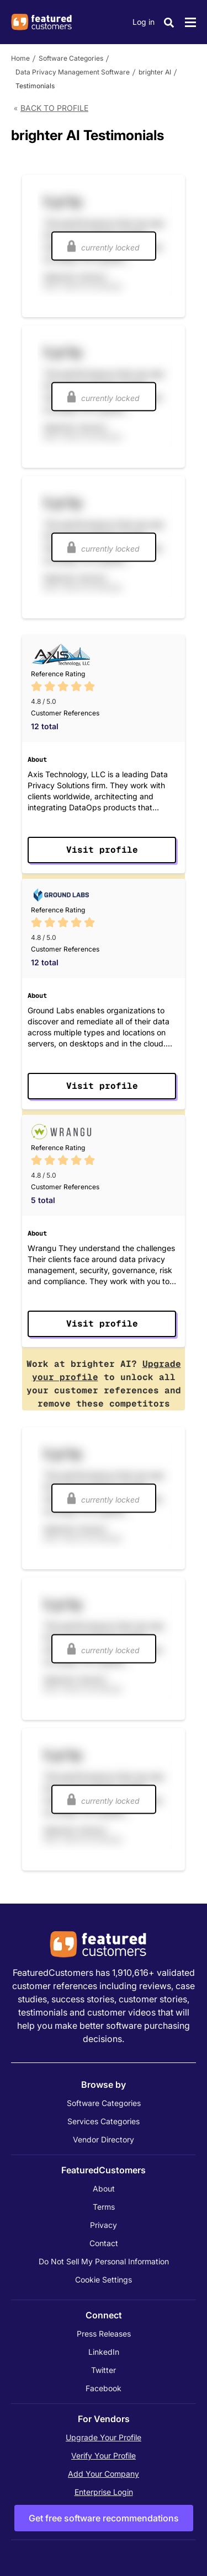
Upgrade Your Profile (103, 2437)
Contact (103, 2243)
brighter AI (155, 72)
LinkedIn (103, 2351)
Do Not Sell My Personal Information (104, 2261)
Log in (143, 21)
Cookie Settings (103, 2279)
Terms (104, 2206)
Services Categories (103, 2121)
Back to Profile (54, 108)
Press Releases (104, 2333)
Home (20, 58)
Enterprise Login (104, 2492)
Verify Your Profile (103, 2455)
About (104, 2188)
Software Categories (71, 58)
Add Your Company (103, 2473)
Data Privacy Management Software (72, 72)
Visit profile (102, 850)
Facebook (103, 2388)
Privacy (103, 2225)
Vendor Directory (103, 2139)
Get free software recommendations (104, 2518)
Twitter (103, 2370)
